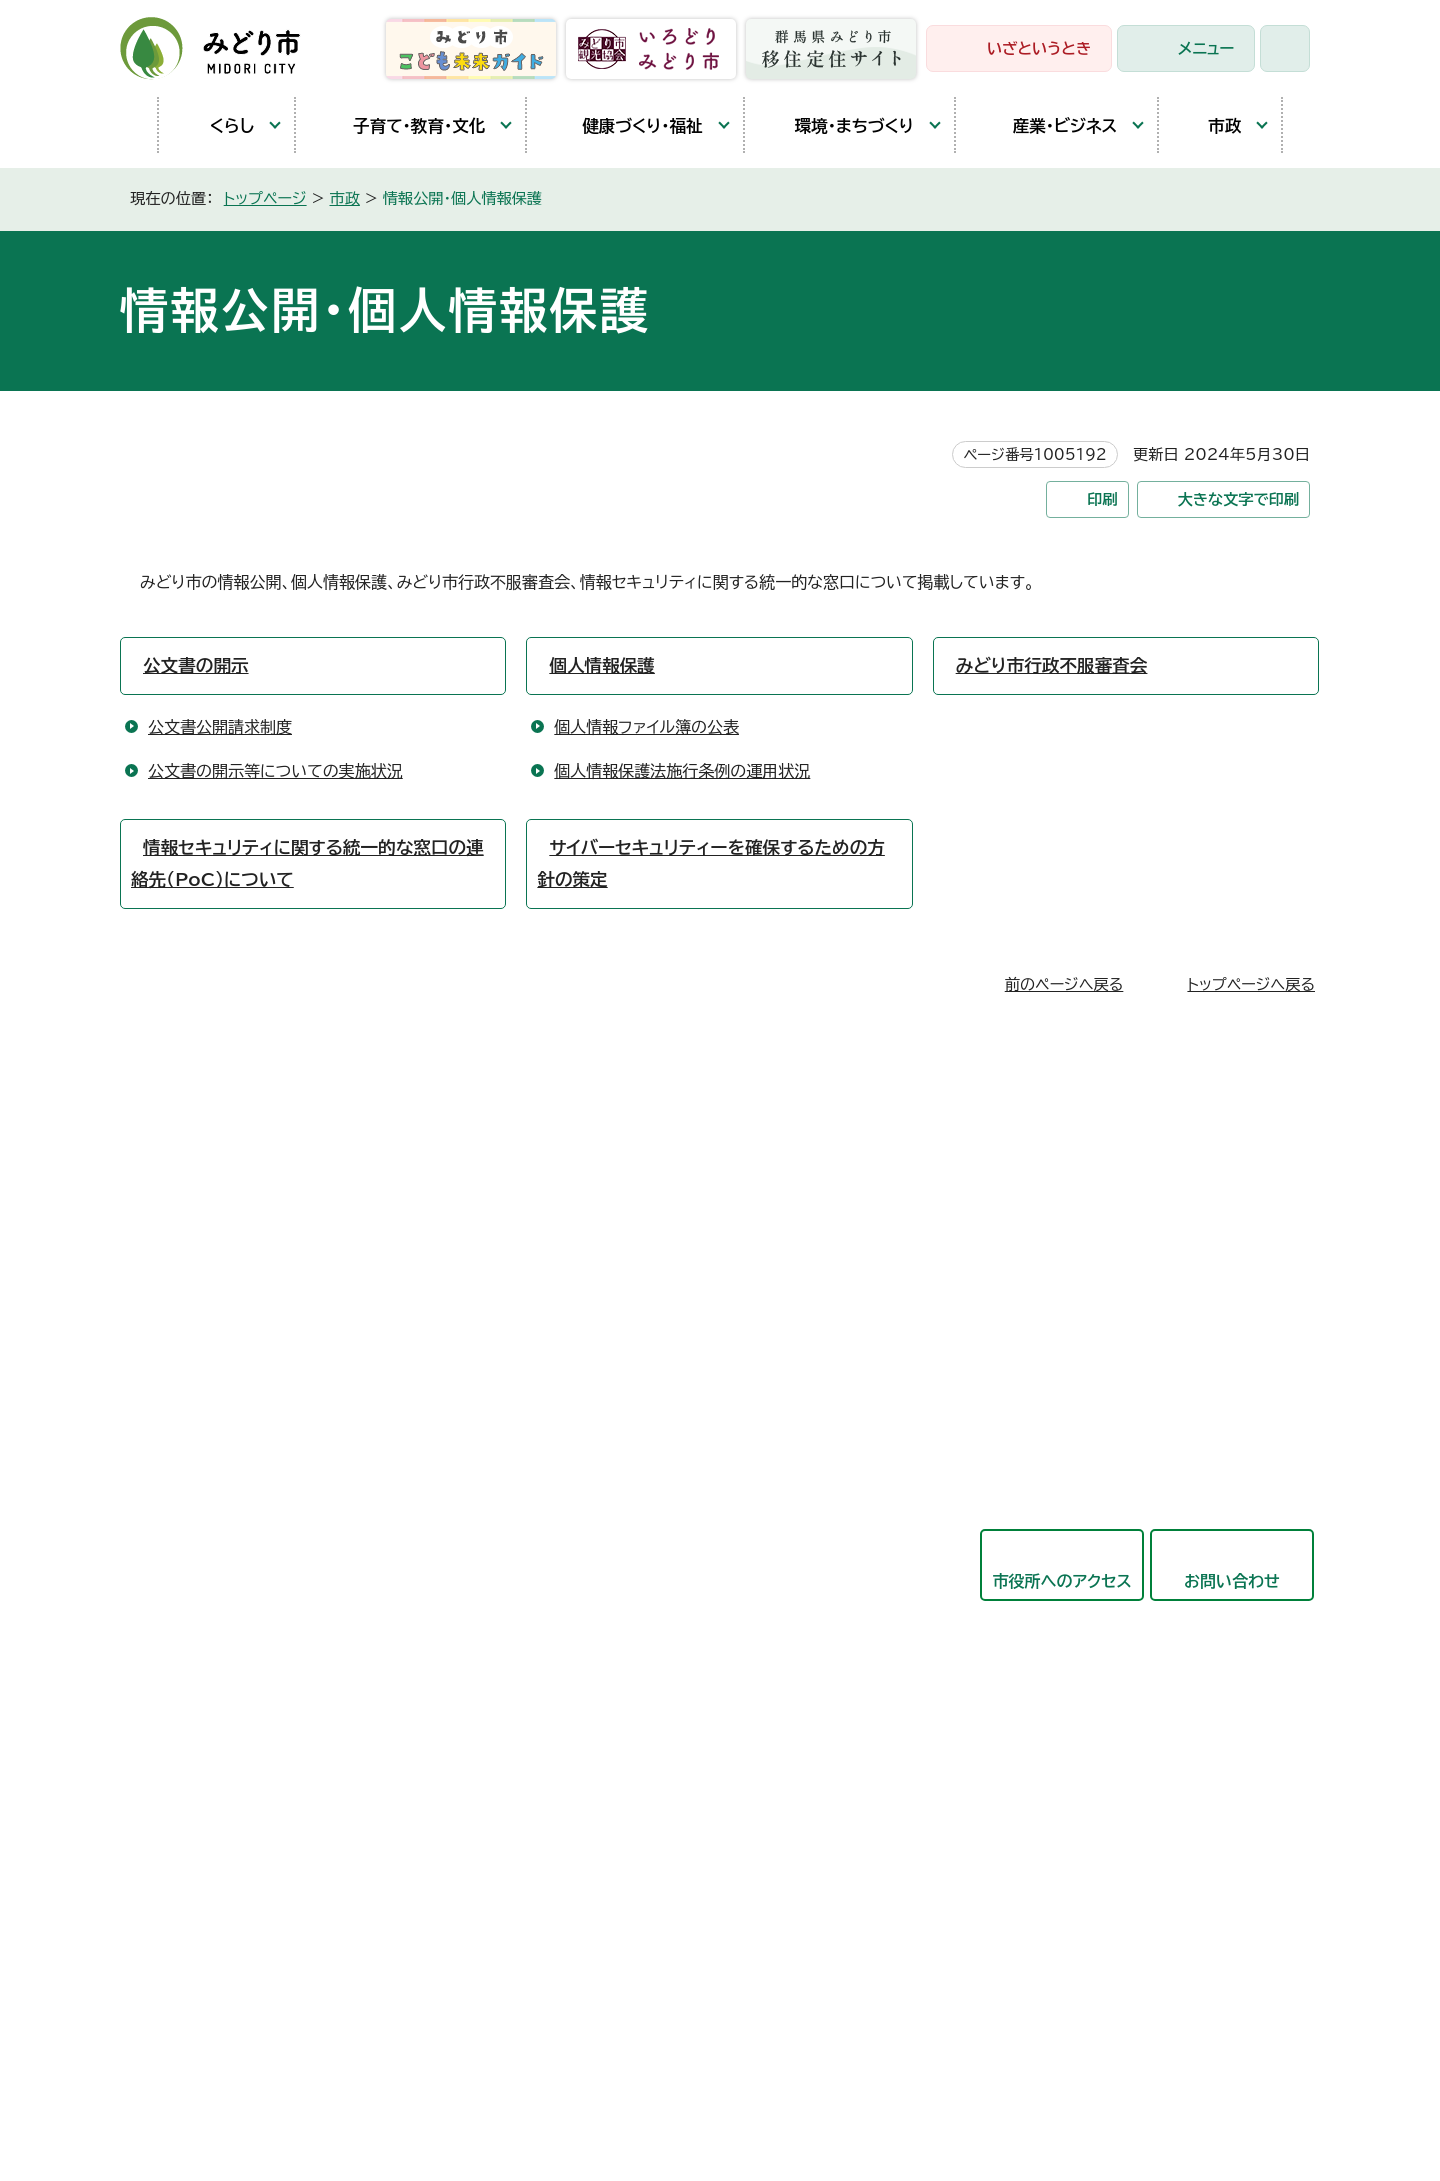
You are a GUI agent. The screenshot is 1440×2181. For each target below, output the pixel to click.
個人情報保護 (602, 665)
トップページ (265, 198)
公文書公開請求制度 (220, 727)
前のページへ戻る (1064, 984)
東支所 (184, 1421)
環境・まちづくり (839, 125)
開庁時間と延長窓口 (232, 1467)
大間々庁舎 (200, 1283)
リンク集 (593, 2069)
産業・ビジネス (1046, 125)
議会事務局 (625, 1726)
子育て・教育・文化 (400, 125)
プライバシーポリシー (455, 2069)
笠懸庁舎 (192, 1237)
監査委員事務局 (641, 1775)
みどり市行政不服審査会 (1052, 665)
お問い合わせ (1232, 1581)
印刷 (1102, 499)
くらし (216, 125)
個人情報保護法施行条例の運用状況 (682, 771)
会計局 (609, 1628)
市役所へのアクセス (1061, 1581)
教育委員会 (625, 1677)
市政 (1210, 125)
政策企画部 (625, 1236)
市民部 (609, 1334)
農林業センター (214, 1329)
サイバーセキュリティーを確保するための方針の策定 (711, 863)
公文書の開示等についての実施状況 (275, 771)
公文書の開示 (196, 665)
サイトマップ (699, 2069)
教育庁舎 (192, 1375)
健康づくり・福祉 (624, 125)
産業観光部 (625, 1432)
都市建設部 (625, 1481)
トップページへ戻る (1251, 984)
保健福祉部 (625, 1383)
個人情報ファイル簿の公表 (646, 727)
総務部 (609, 1285)
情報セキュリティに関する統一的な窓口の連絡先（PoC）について (307, 863)
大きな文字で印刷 (1239, 499)
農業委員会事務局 (649, 1824)
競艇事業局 (625, 1530)
